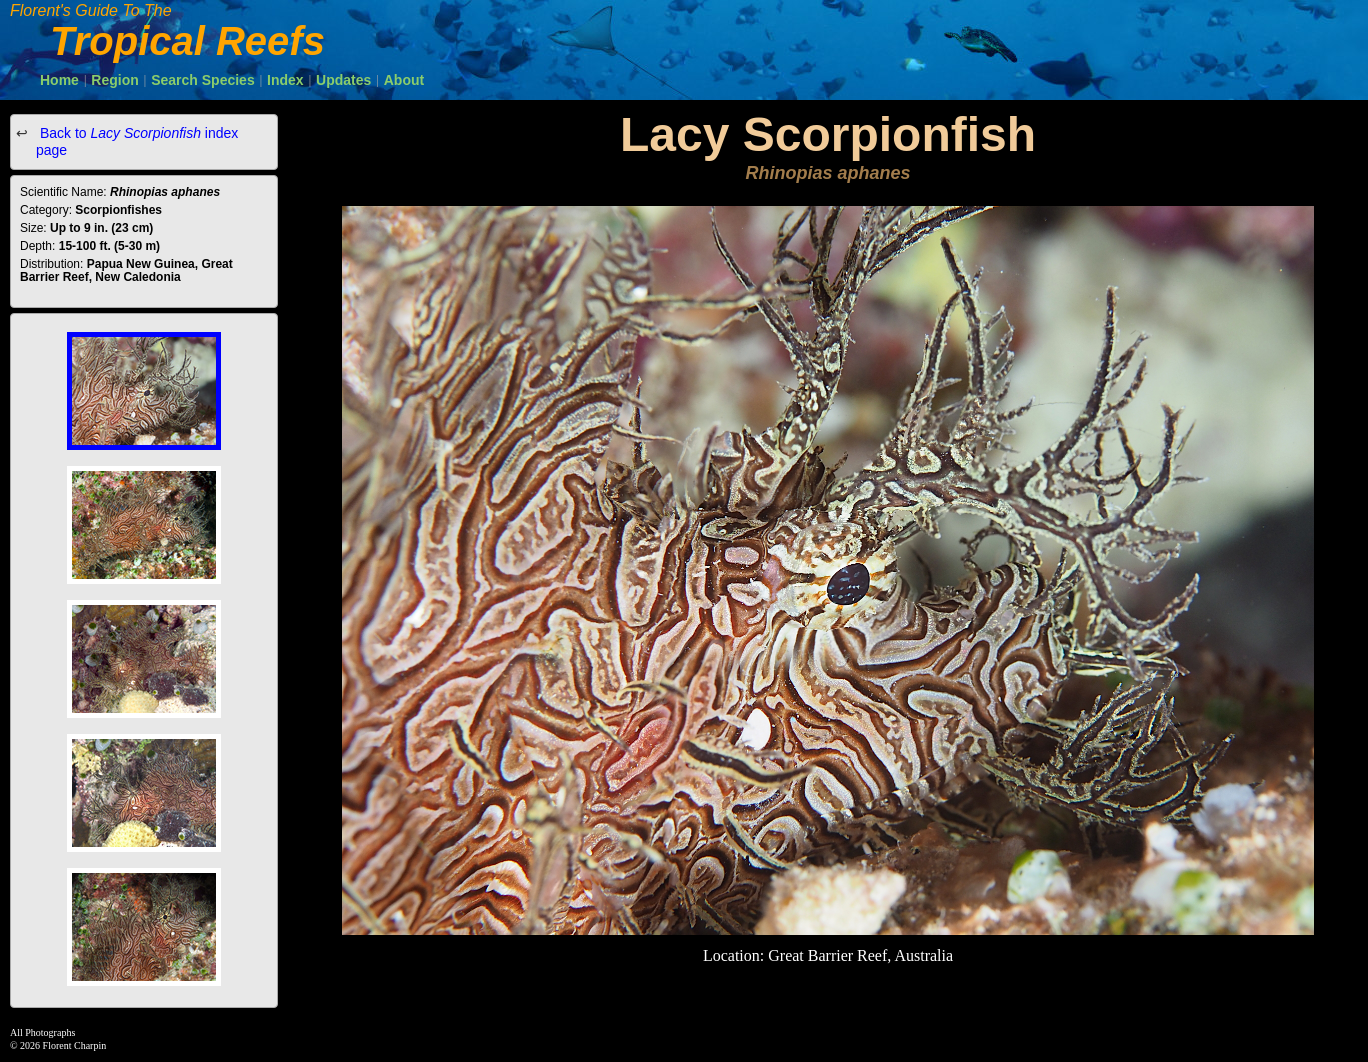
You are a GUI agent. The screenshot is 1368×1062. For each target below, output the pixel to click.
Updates (343, 80)
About (404, 80)
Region (114, 80)
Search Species (203, 80)
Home (59, 80)
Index (285, 80)
